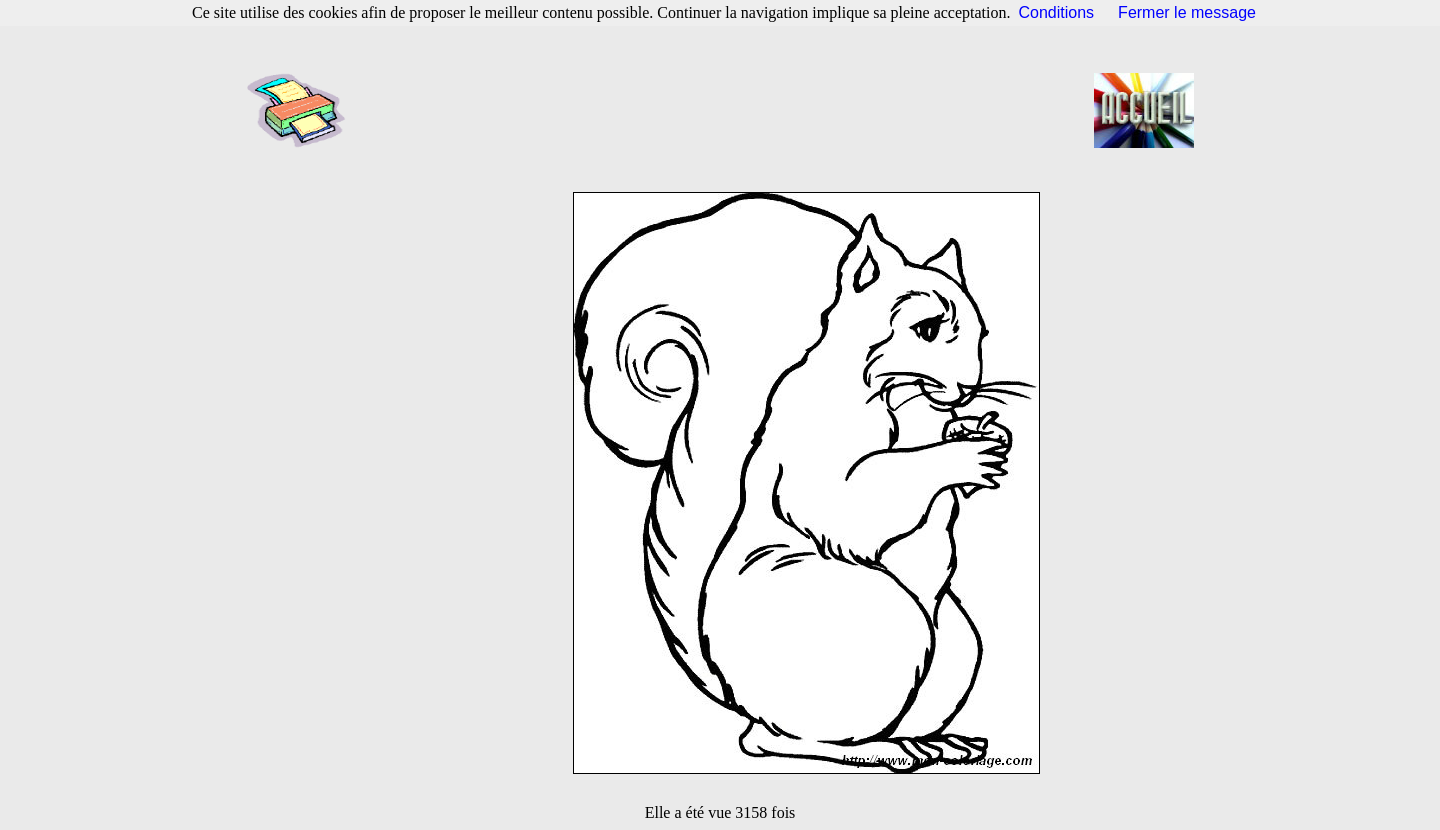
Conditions (1057, 12)
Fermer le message (1187, 12)
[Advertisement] (726, 110)
